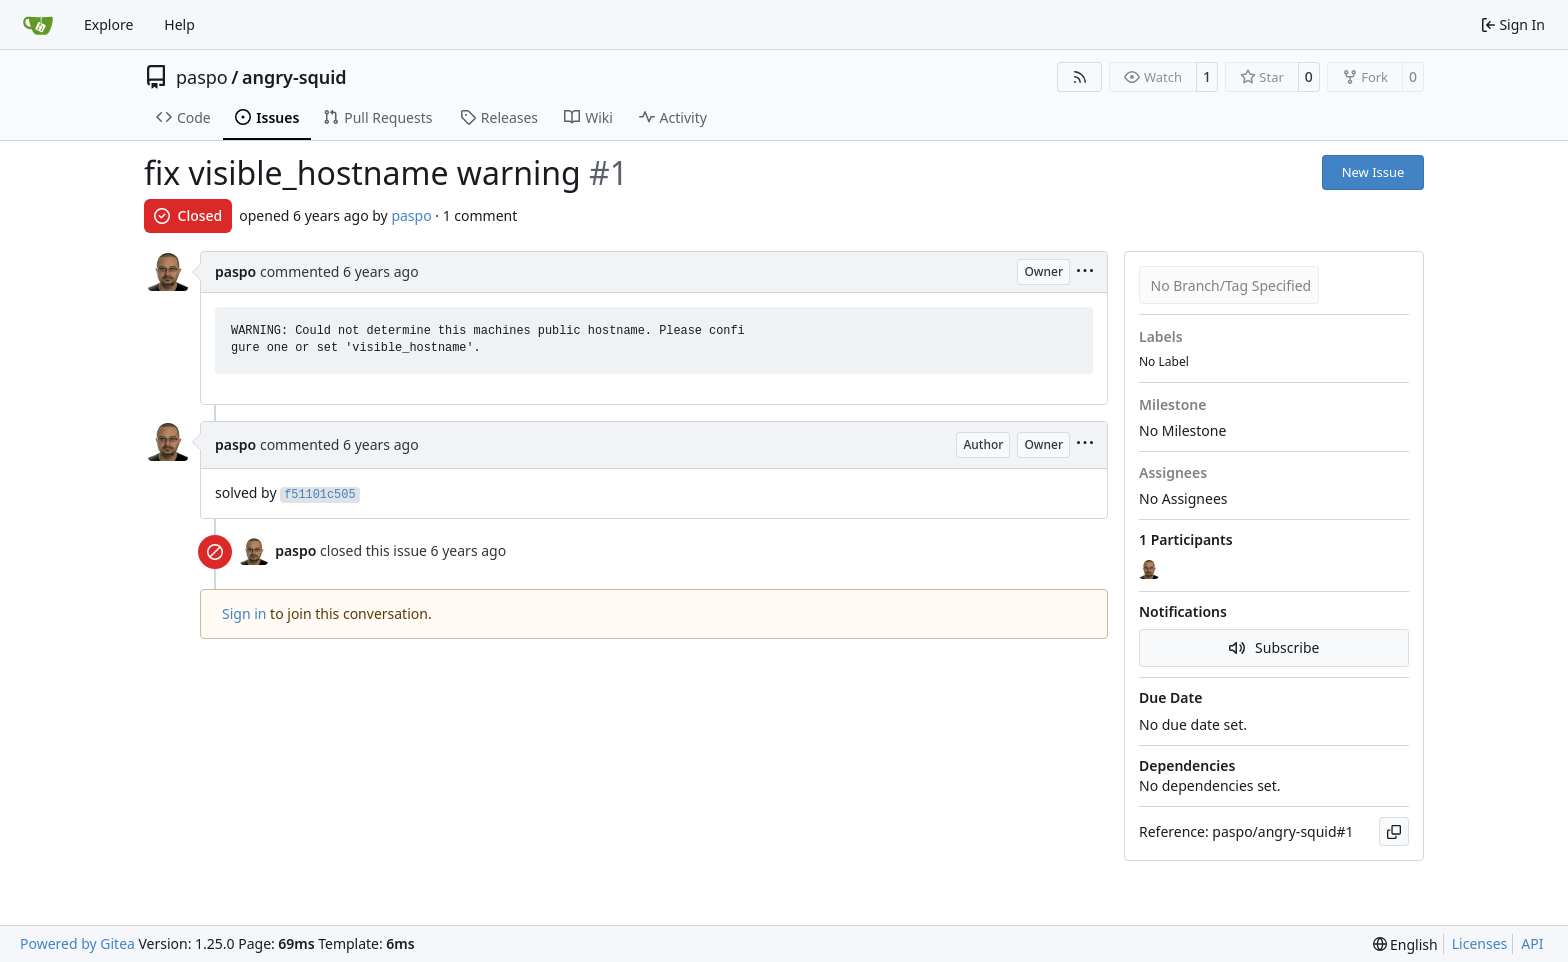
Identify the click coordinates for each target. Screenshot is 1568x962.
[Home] (38, 25)
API (1532, 943)
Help (179, 24)
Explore (108, 24)
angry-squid (294, 77)
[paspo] (1151, 569)
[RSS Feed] (1080, 77)
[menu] (1085, 272)
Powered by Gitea (77, 943)
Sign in (244, 613)
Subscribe (1274, 647)
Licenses (1480, 943)
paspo (202, 77)
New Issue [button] (1373, 172)
